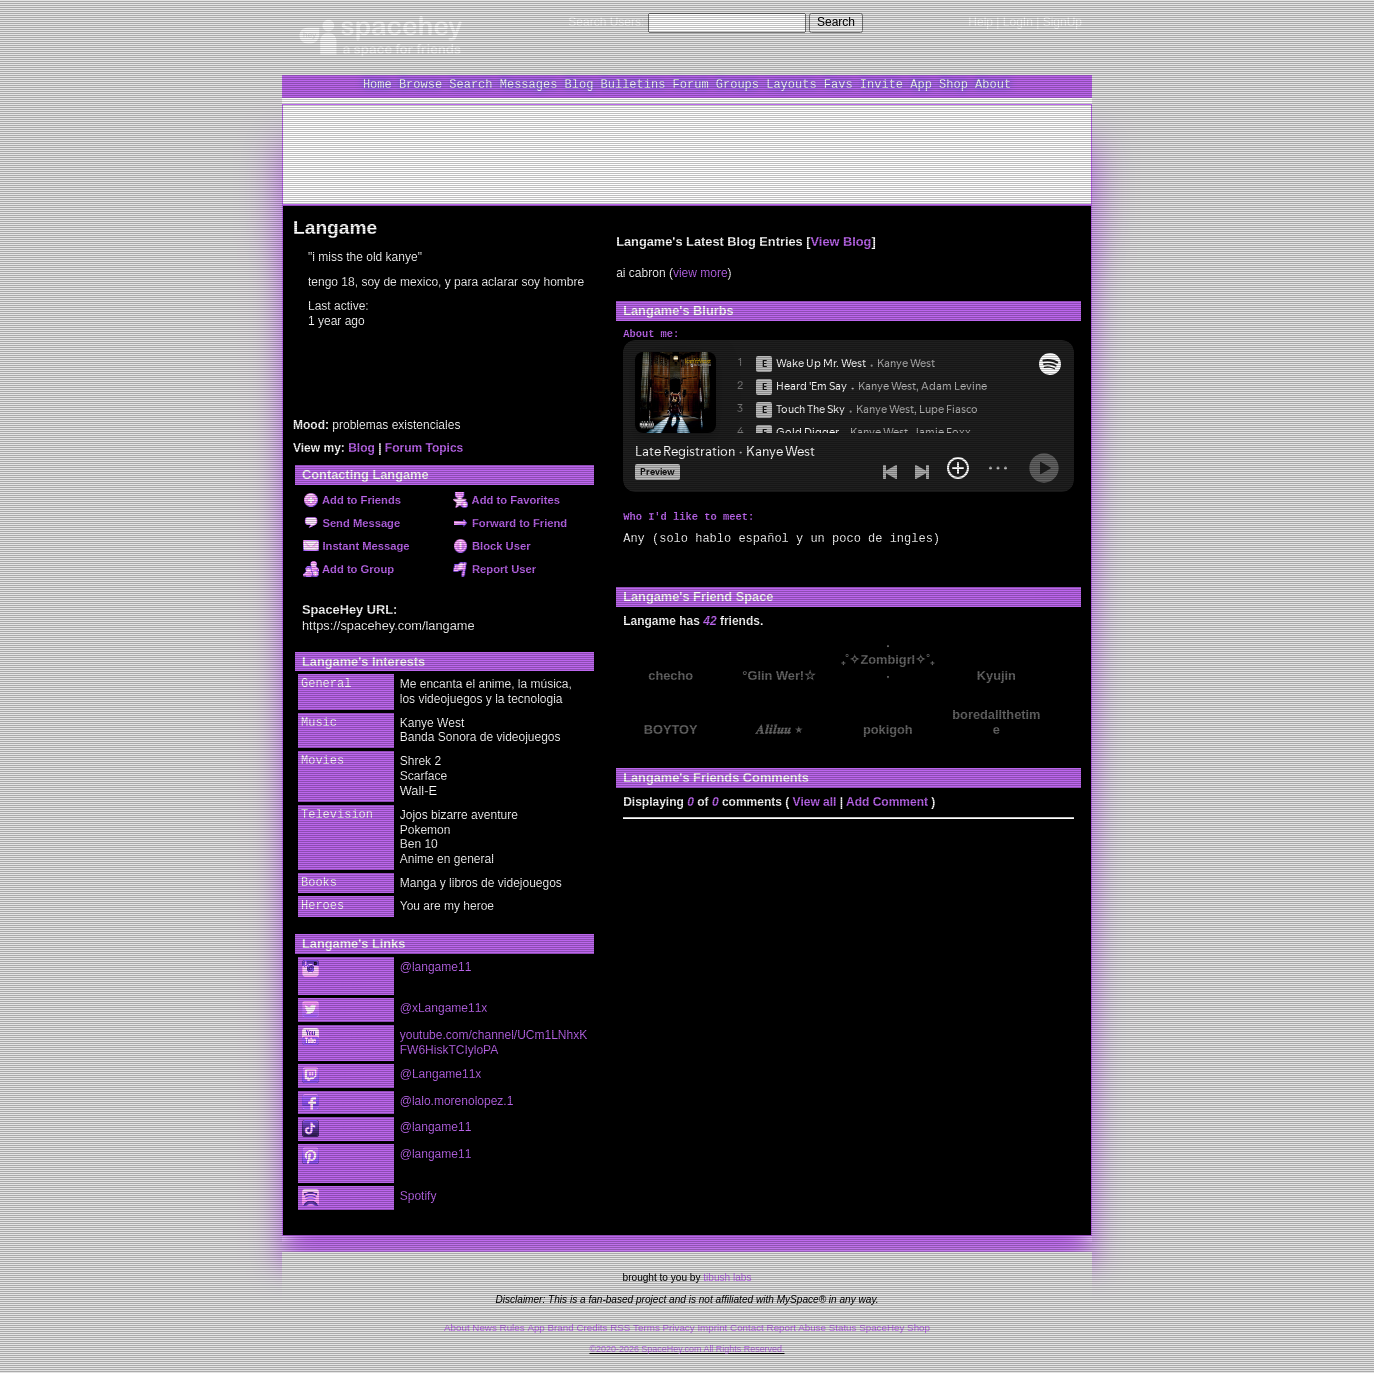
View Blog (841, 241)
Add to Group (348, 569)
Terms (646, 1320)
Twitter (339, 1009)
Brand (561, 1320)
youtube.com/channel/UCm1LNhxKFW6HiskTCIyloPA (493, 1040)
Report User (494, 569)
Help (980, 22)
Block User (492, 546)
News (484, 1320)
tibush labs (727, 1270)
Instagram (333, 976)
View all (815, 801)
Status (843, 1320)
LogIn (1018, 22)
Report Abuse (796, 1320)
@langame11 (436, 967)
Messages (529, 84)
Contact (747, 1320)
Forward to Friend (510, 523)
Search (836, 22)
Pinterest (333, 1159)
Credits (591, 1320)
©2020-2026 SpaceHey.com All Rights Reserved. (686, 1342)
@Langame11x (441, 1072)
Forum (691, 84)
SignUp (1062, 22)
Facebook (343, 1099)
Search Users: (606, 22)
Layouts (791, 84)
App (921, 84)
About (993, 84)
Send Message (351, 523)
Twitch (336, 1073)
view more (700, 273)
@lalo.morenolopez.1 (457, 1098)
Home (377, 84)
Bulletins (633, 84)
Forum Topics (424, 448)
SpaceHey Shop (894, 1320)
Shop (953, 84)
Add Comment (887, 801)
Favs (838, 84)
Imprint (712, 1320)
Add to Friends (352, 500)
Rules (512, 1320)
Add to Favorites (506, 500)
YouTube (339, 1034)
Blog (579, 84)
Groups (737, 84)
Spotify (339, 1191)
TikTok (336, 1125)
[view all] (1054, 594)
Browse (420, 84)
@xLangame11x (444, 1007)
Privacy (679, 1320)
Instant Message (356, 546)
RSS (620, 1320)
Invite (881, 84)
